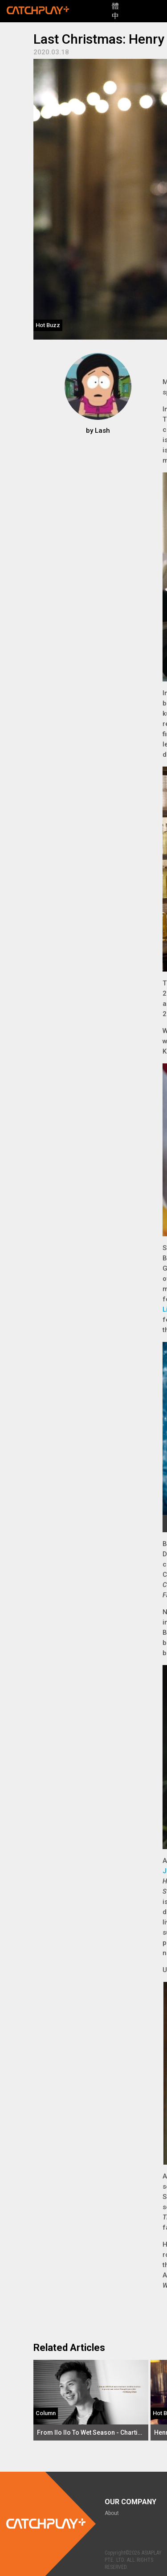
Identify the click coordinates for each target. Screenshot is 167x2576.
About (112, 2513)
